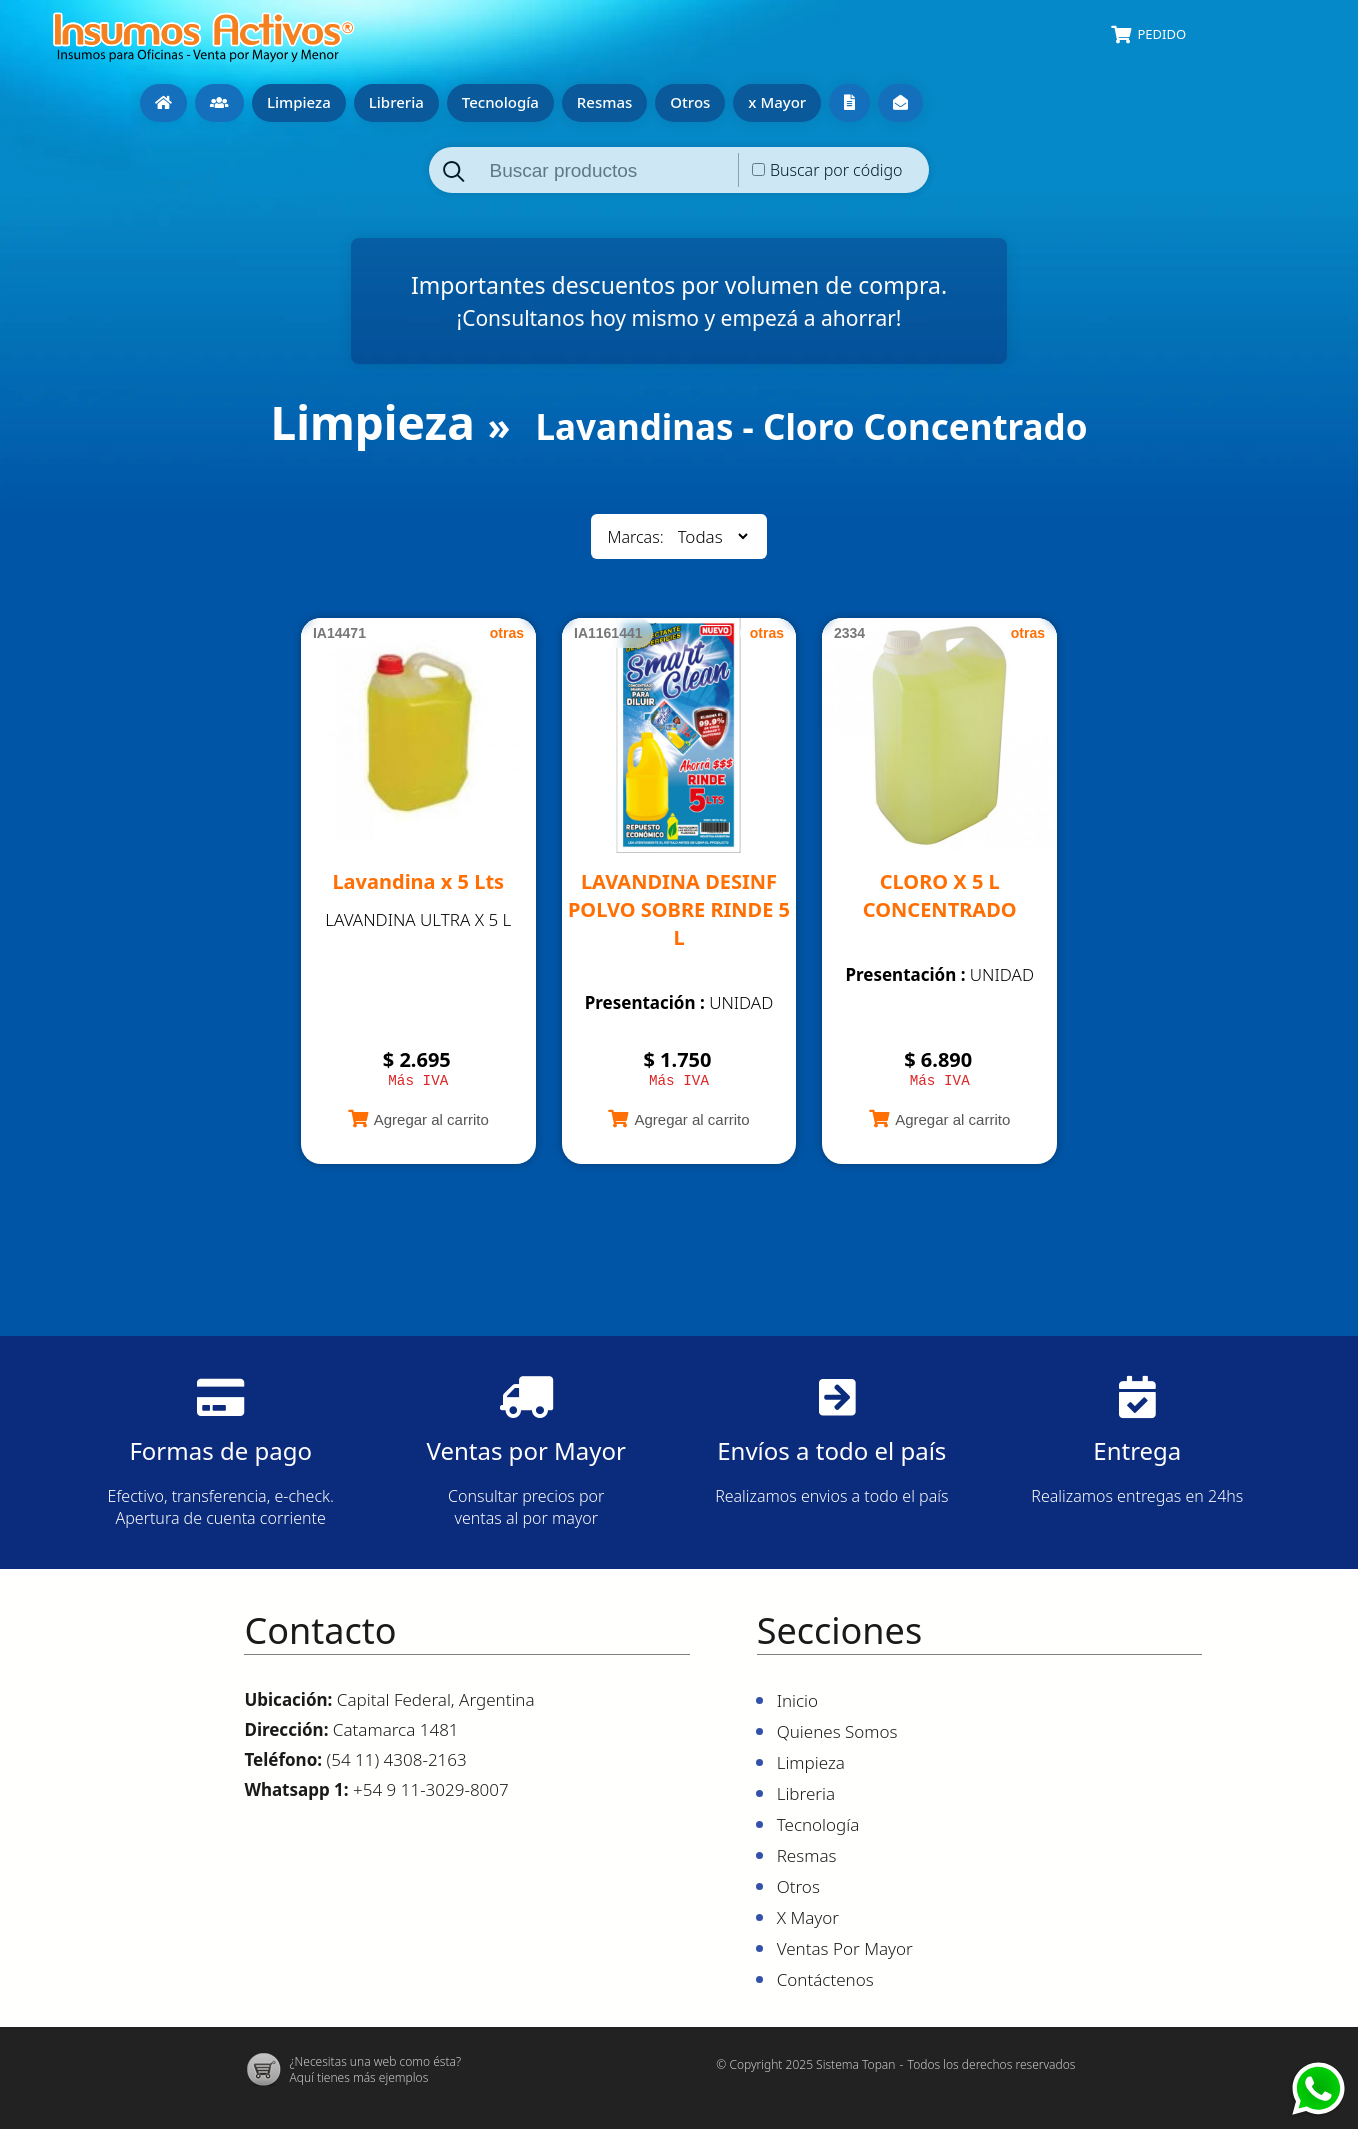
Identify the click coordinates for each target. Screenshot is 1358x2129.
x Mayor (777, 102)
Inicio (163, 103)
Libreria (396, 102)
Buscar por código (836, 170)
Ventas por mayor (849, 103)
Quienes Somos (219, 103)
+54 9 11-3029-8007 (431, 1792)
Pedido (1161, 34)
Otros (690, 102)
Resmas (604, 102)
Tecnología (500, 102)
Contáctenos (900, 103)
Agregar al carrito (431, 1122)
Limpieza (299, 102)
